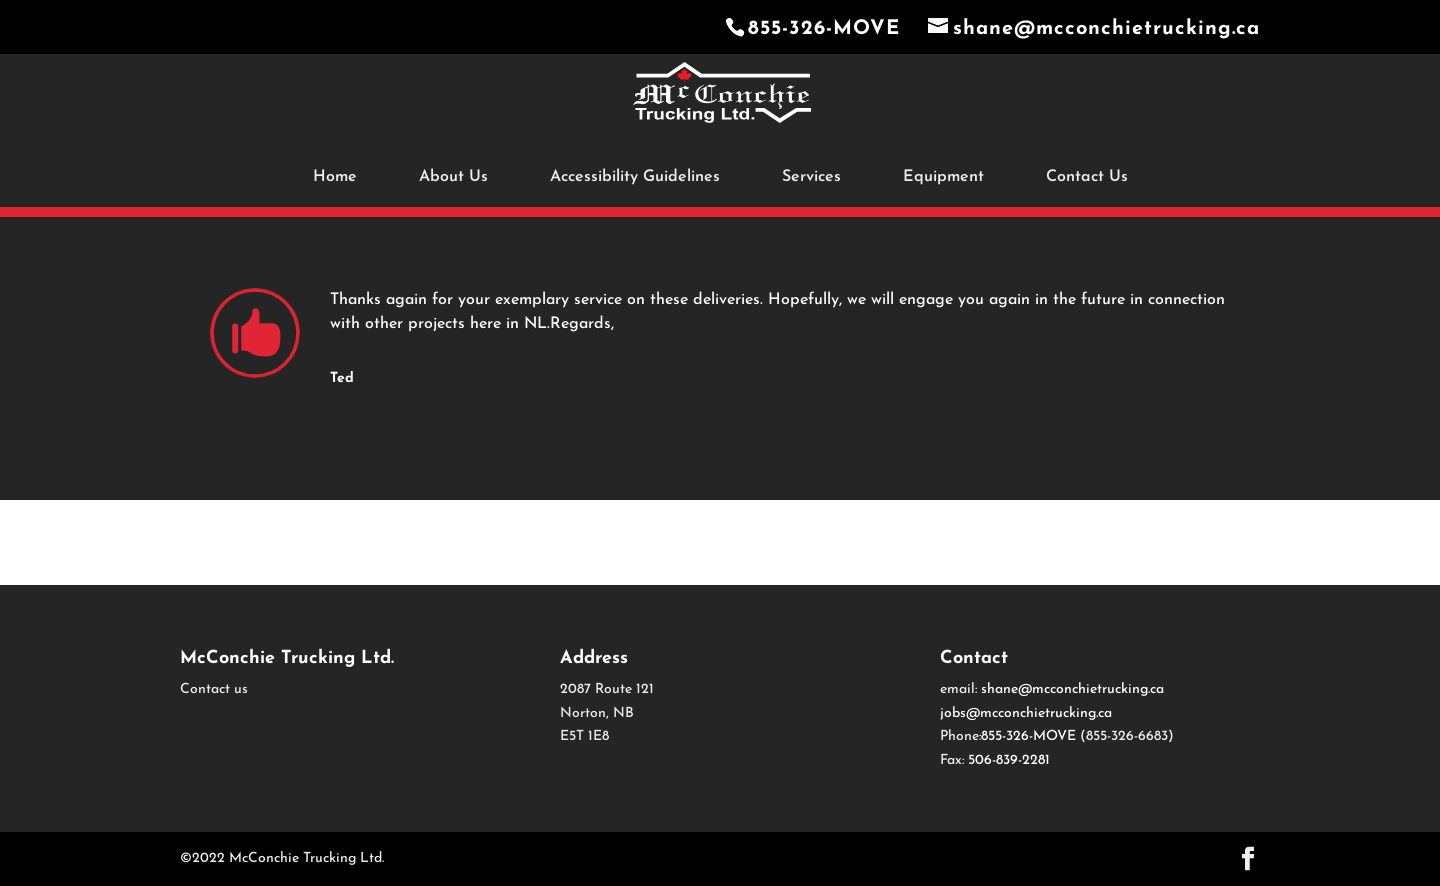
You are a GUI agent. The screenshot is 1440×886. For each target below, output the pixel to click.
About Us (453, 177)
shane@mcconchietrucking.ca (1072, 689)
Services (811, 177)
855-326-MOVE (828, 29)
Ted (342, 378)
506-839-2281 (1009, 760)
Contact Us (1087, 177)
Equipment (943, 177)
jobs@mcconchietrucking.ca (1026, 713)
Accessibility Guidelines (635, 177)
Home (335, 177)
